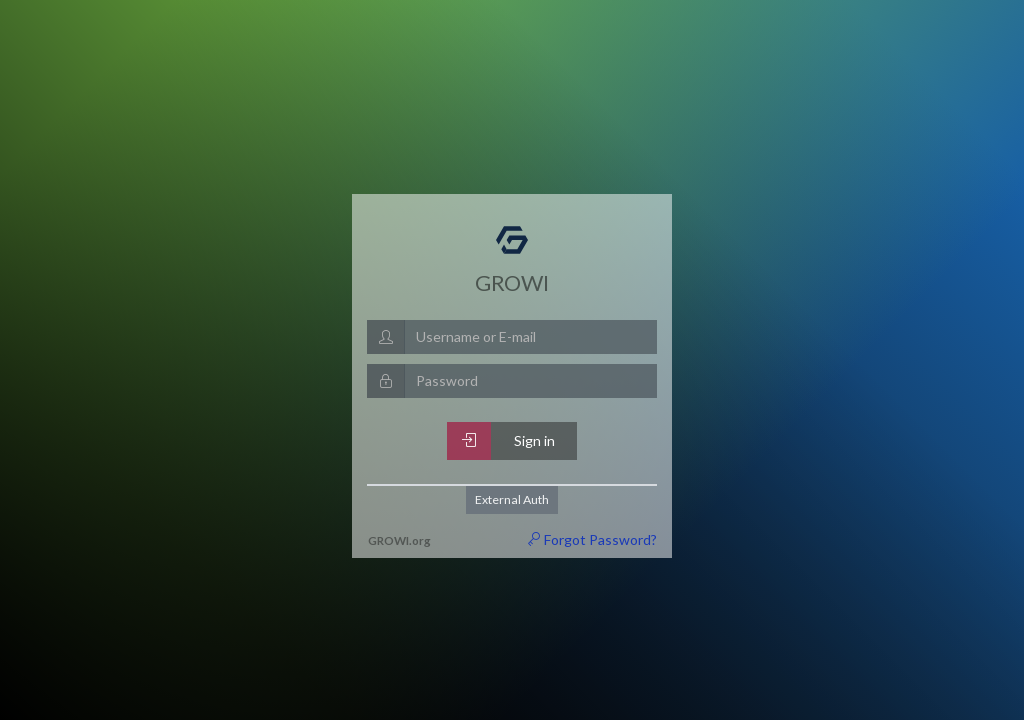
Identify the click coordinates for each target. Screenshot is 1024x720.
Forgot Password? (592, 539)
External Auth (512, 499)
